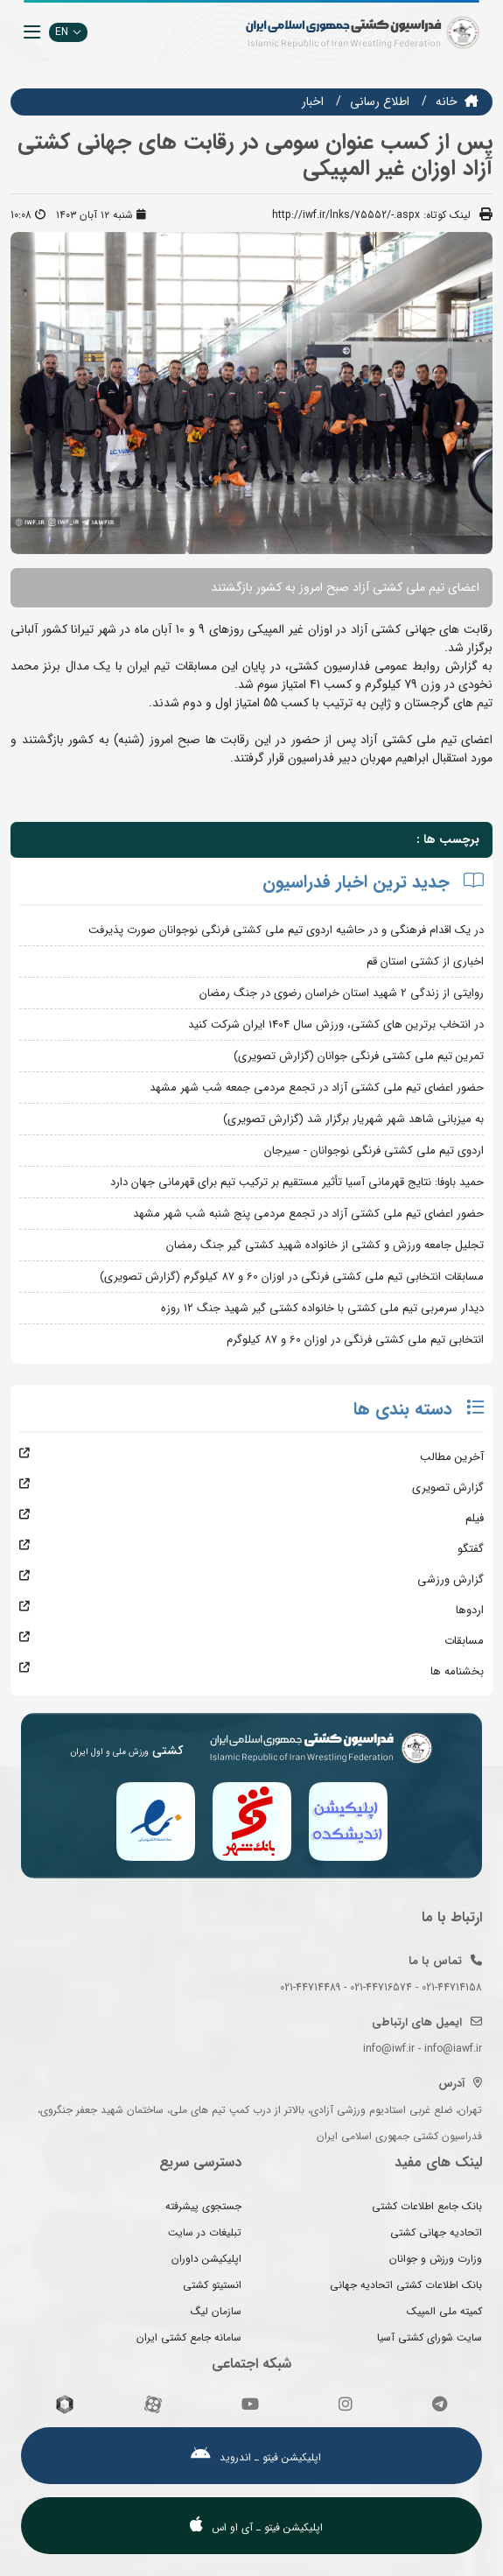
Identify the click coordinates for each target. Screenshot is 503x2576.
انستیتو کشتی (212, 2285)
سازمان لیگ (216, 2311)
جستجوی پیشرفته (203, 2206)
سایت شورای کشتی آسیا (429, 2337)
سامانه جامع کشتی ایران (188, 2337)
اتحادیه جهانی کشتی (436, 2232)
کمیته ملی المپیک (444, 2311)
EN (68, 32)
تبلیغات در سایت (204, 2232)
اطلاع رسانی (379, 101)
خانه (447, 101)
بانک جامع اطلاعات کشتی (427, 2206)
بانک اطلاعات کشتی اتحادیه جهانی (406, 2285)
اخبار (313, 101)
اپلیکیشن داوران (206, 2258)
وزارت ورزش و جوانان (435, 2258)
